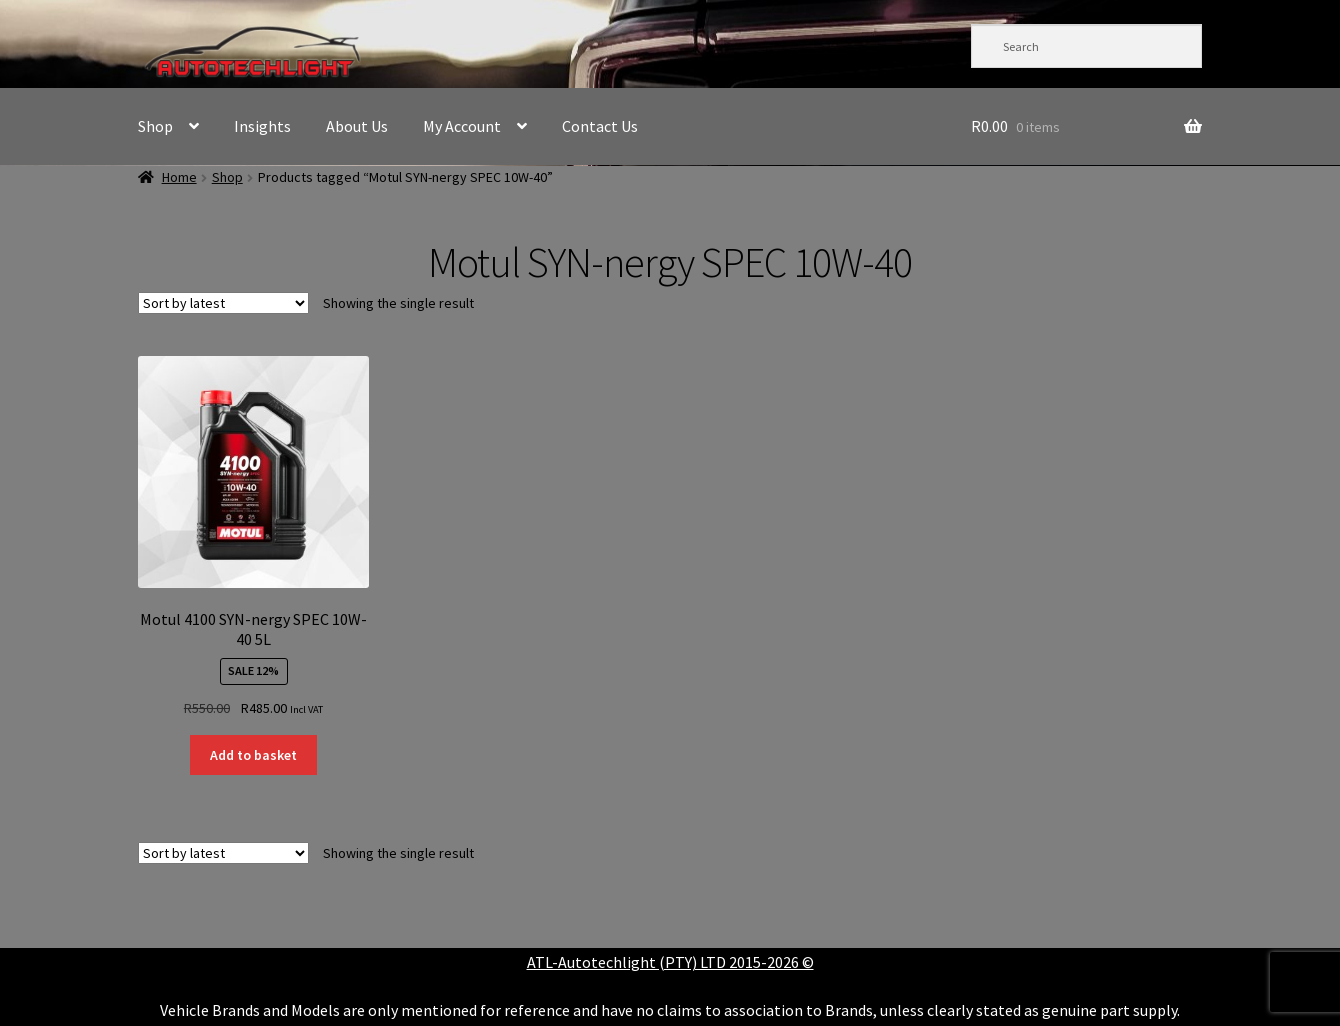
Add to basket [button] (253, 755)
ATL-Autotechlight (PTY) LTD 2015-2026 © (670, 962)
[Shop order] (223, 303)
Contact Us (600, 126)
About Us (357, 126)
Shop (155, 126)
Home (179, 177)
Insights (262, 126)
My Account (462, 126)
